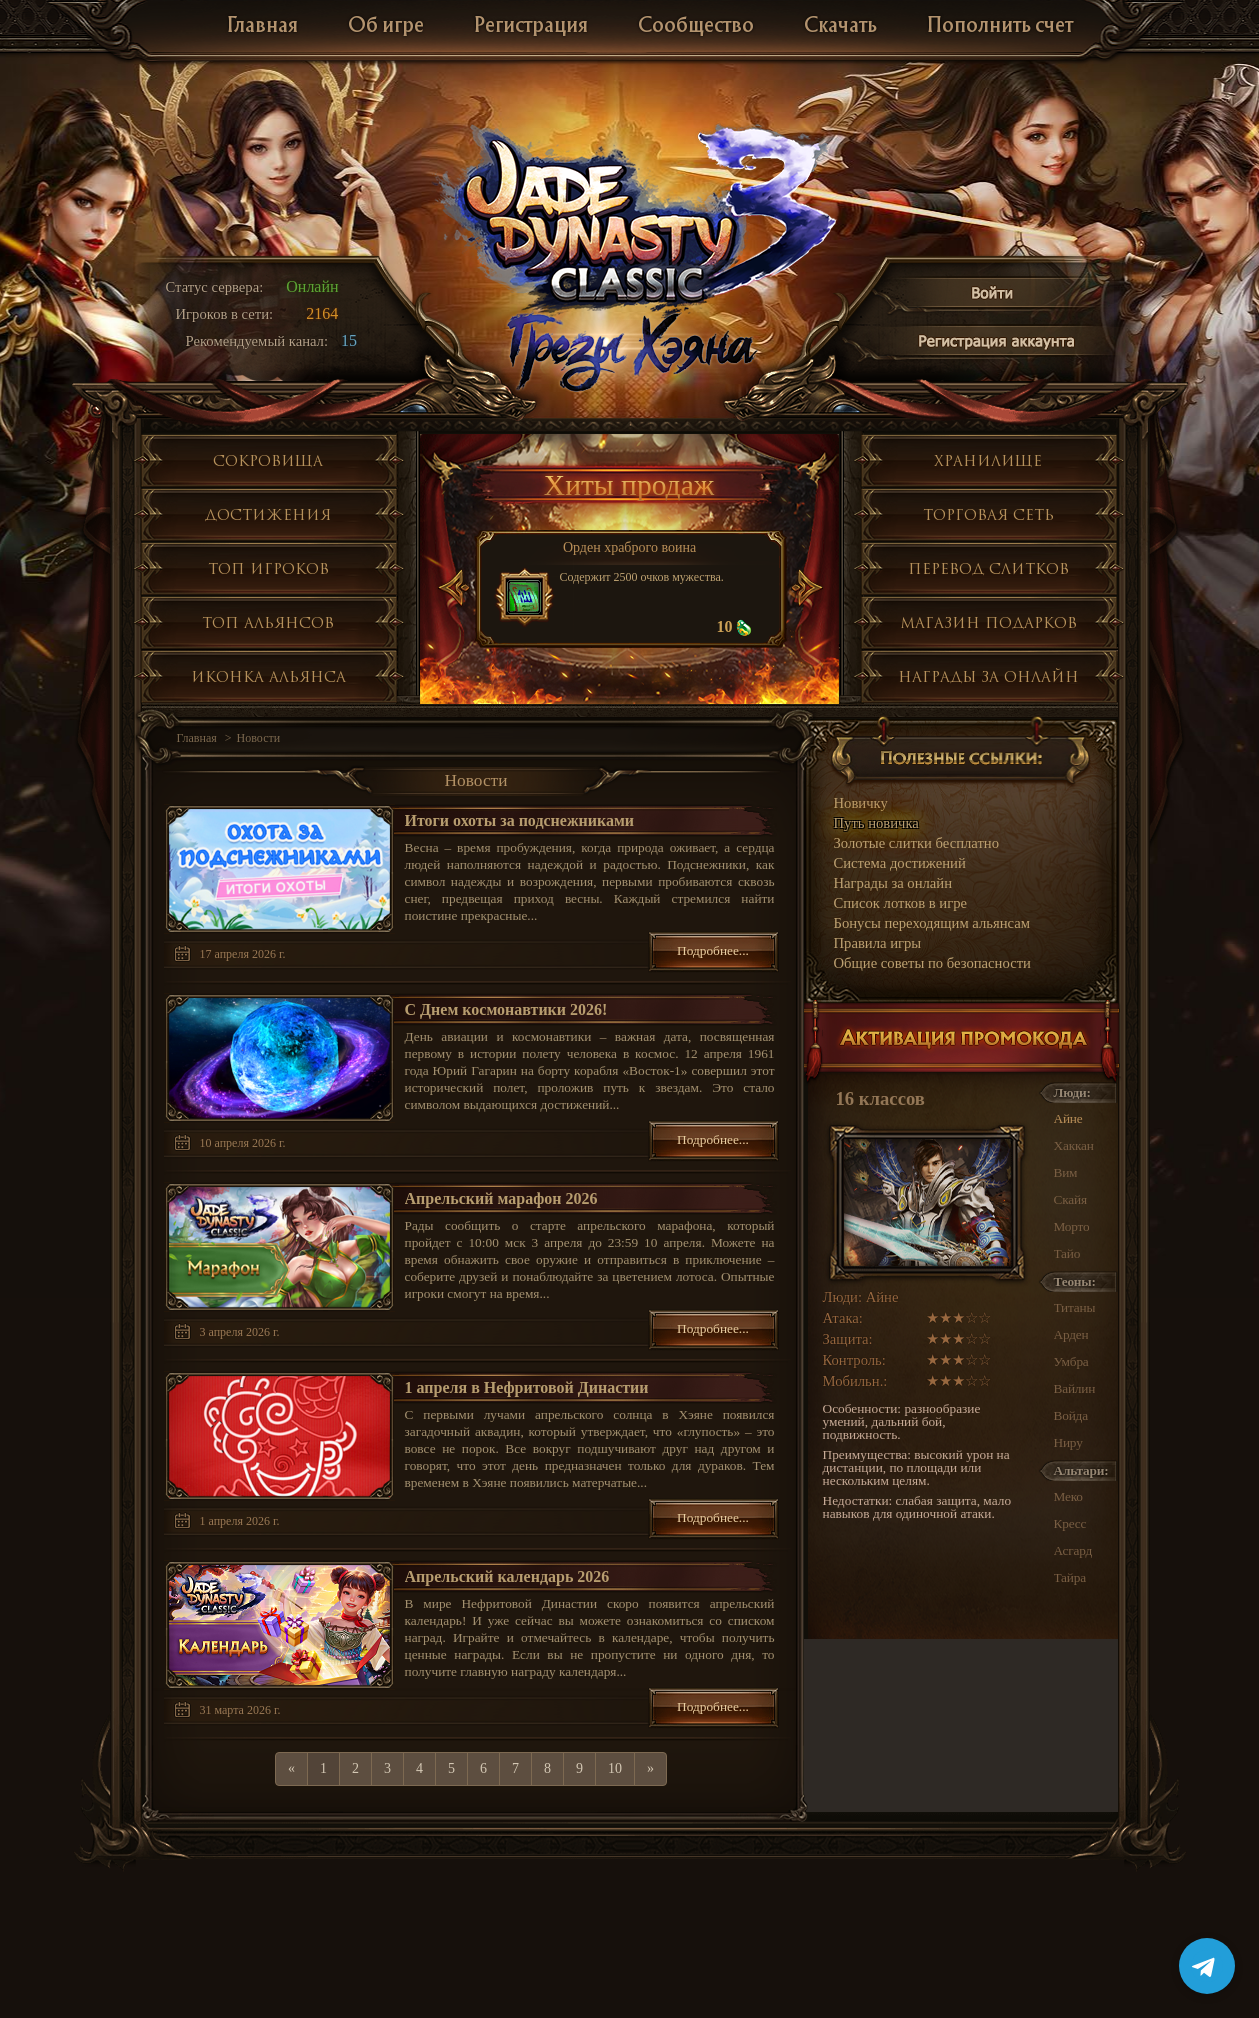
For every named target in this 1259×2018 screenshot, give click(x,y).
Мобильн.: (855, 1381)
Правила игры (878, 943)
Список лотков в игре (901, 903)
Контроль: (854, 1360)
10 (615, 1768)
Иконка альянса (268, 676)
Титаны (1075, 1307)
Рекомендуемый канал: (257, 341)
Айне (1068, 1118)
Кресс (1070, 1523)
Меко (1068, 1496)
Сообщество (696, 26)
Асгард (1073, 1550)
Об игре (386, 26)
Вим (1066, 1172)
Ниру (1068, 1442)
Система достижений (900, 863)
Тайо (1067, 1253)
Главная (262, 26)
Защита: (848, 1339)
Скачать (840, 26)
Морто (1072, 1226)
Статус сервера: (215, 287)
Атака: (843, 1318)
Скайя (1070, 1199)
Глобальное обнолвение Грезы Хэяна (630, 350)
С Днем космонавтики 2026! (506, 1009)
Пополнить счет (1000, 26)
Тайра (1070, 1577)
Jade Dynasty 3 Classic (630, 218)
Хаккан (1074, 1145)
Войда (1071, 1415)
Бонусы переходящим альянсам (932, 923)
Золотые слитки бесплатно (917, 843)
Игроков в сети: (225, 314)
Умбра (1071, 1361)
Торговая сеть (988, 514)
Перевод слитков (988, 568)
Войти (993, 296)
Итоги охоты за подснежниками (520, 820)
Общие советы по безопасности (932, 963)
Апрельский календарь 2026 (507, 1576)
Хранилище (988, 460)
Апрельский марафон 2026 (501, 1198)
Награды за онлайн (988, 676)
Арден (1071, 1334)
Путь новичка (876, 823)
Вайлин (1075, 1388)
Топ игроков (268, 568)
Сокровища (268, 460)
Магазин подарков (988, 622)
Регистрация (531, 26)
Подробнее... (713, 950)
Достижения (268, 514)
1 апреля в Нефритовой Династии (527, 1387)
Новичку (861, 803)
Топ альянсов (268, 622)
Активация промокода (961, 1043)
